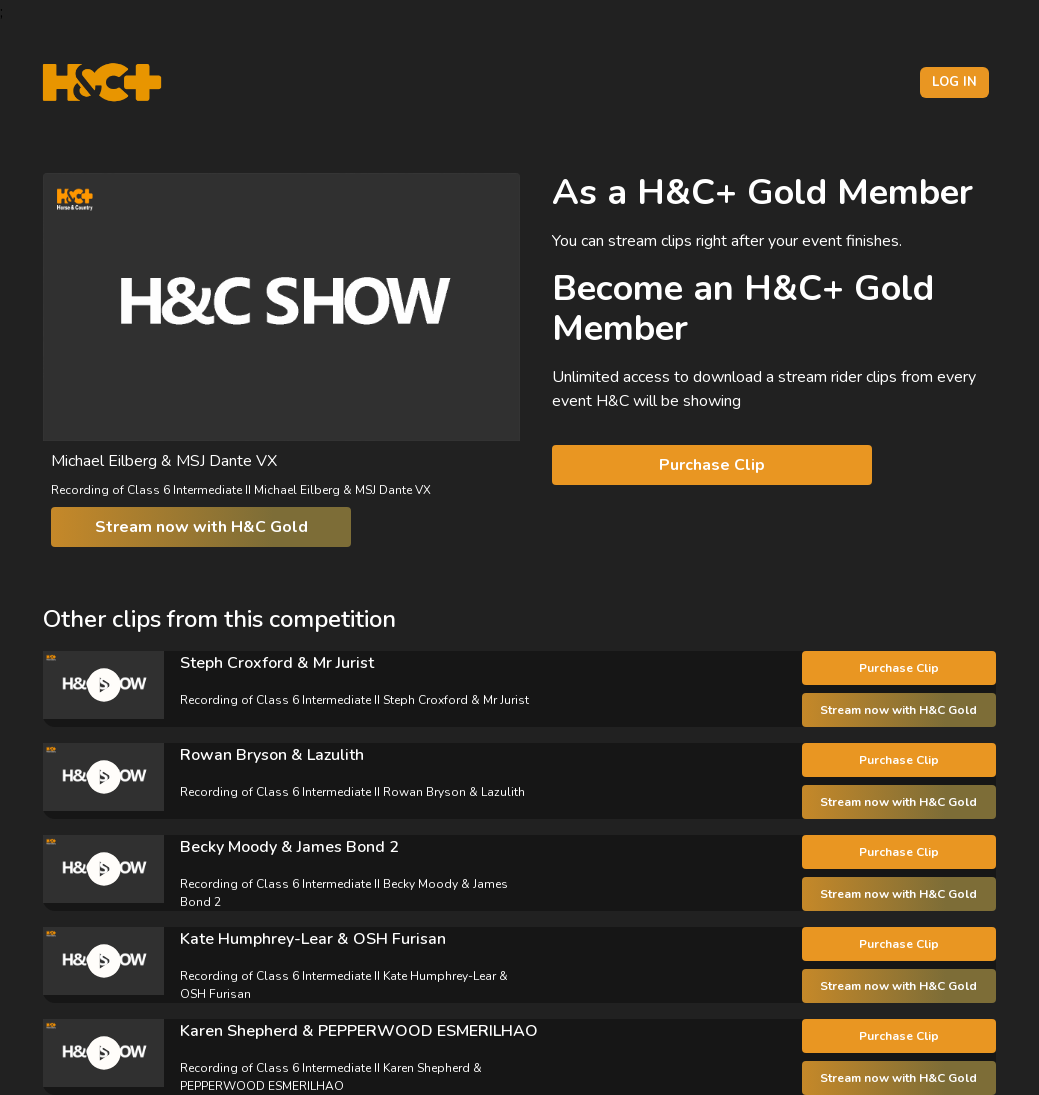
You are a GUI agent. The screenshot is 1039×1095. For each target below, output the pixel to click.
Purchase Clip (712, 465)
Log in (954, 82)
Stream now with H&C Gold (201, 527)
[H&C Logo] (101, 82)
